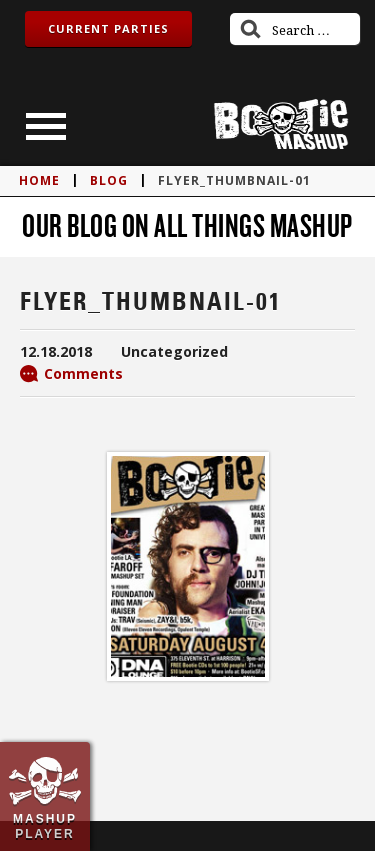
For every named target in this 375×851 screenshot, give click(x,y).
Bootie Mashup (281, 124)
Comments (83, 373)
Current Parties (108, 28)
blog (109, 180)
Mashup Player (45, 826)
